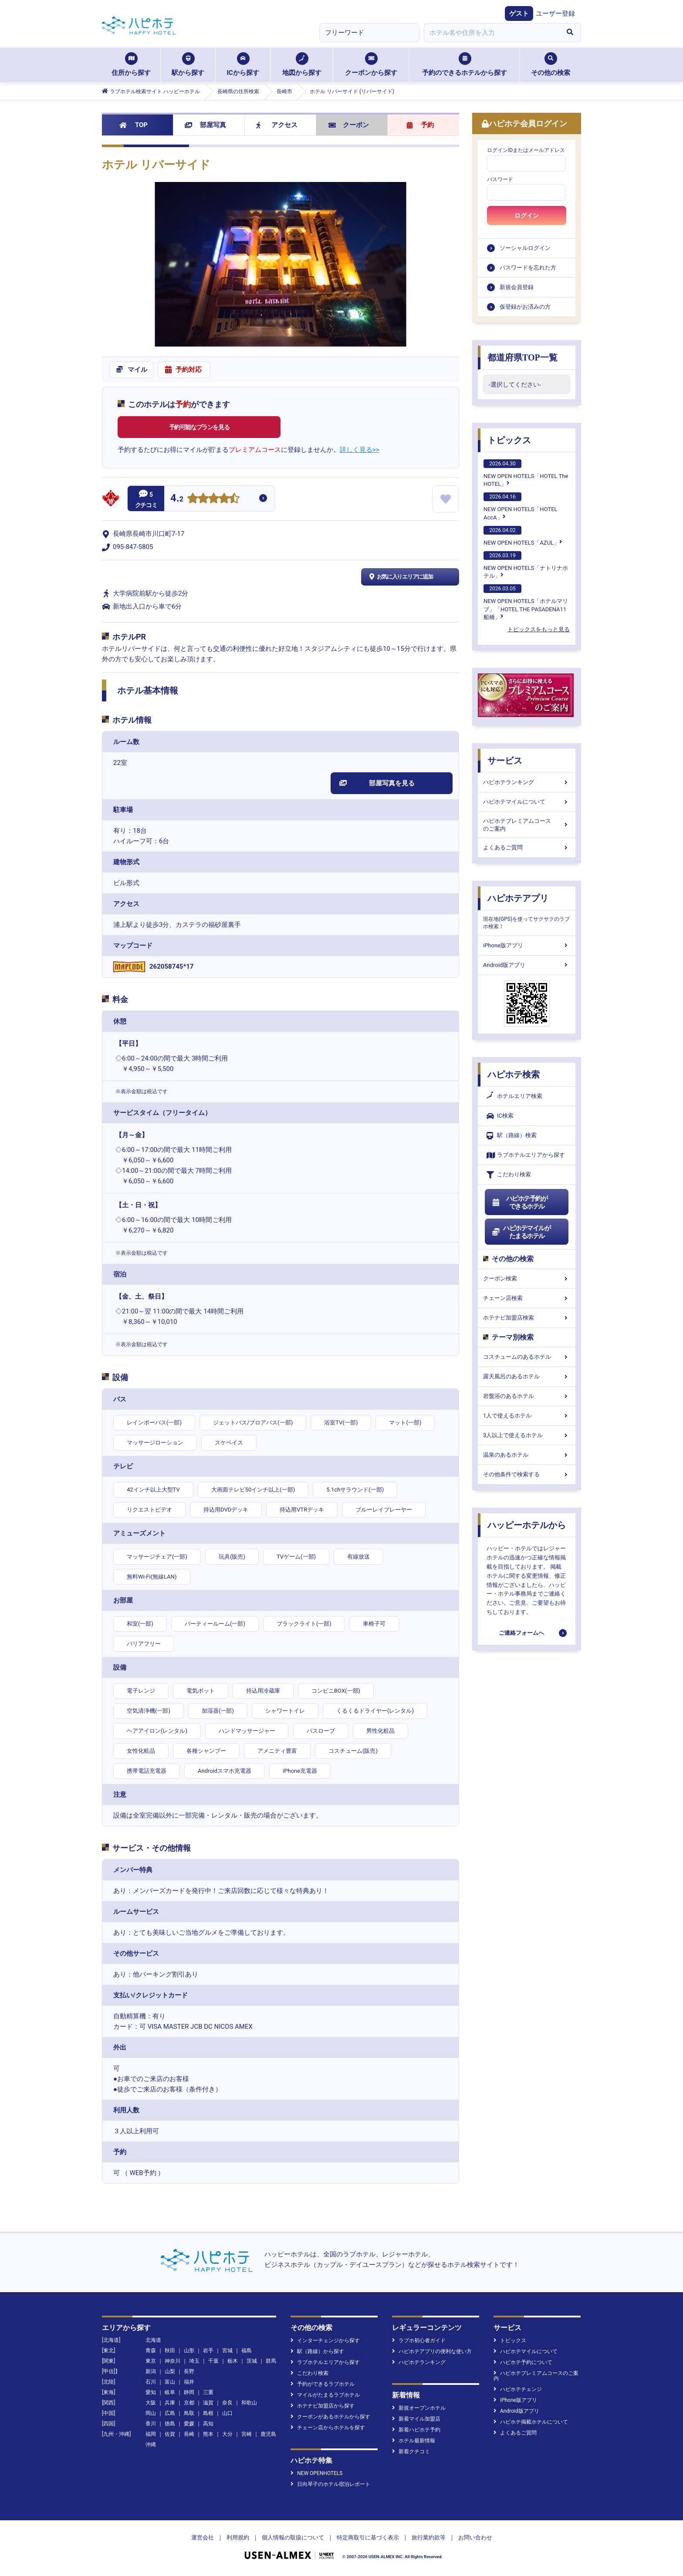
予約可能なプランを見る (199, 427)
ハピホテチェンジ (518, 2389)
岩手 (208, 2350)
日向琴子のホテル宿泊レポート (330, 2484)
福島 (246, 2350)
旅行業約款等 (429, 2537)
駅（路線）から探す (317, 2351)
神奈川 (172, 2361)
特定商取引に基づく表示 (368, 2537)
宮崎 (246, 2434)
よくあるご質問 (526, 847)
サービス (504, 760)
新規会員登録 (517, 287)
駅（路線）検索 (512, 1135)
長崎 (189, 2434)
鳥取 (189, 2413)
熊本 (208, 2434)
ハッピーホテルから (526, 1525)
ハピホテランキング (526, 782)
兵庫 (170, 2403)
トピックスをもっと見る (538, 629)
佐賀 (170, 2434)
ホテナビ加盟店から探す (323, 2406)
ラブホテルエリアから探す (526, 1155)
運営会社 (202, 2537)
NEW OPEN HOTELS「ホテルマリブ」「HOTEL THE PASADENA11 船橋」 (526, 602)
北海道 (153, 2340)
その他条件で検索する (526, 1474)
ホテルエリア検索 (514, 1096)
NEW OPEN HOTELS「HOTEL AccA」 (521, 506)
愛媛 (189, 2424)
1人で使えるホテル (526, 1415)
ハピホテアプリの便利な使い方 (432, 2351)
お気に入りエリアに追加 (400, 576)
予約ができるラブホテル (323, 2384)
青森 (150, 2350)
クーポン (348, 125)
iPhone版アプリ (526, 945)
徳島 (170, 2424)
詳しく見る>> (359, 450)
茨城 (252, 2361)
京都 (189, 2403)
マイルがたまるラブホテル (325, 2395)
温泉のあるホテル (526, 1454)
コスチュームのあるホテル (526, 1357)
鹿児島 (268, 2434)
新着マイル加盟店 (416, 2419)
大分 (227, 2434)
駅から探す (188, 64)
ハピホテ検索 (513, 1074)
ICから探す (243, 64)
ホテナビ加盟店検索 (526, 1317)
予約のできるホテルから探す (464, 64)
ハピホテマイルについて (526, 801)
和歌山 (249, 2403)
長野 (189, 2371)
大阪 (150, 2403)
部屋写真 (205, 125)
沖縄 (150, 2444)
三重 (208, 2392)
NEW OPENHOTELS (316, 2473)
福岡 (150, 2434)
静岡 (189, 2392)
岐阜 (170, 2392)
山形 (189, 2350)
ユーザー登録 (555, 13)
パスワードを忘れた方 (528, 267)
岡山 (150, 2413)
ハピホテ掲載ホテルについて (531, 2422)
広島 (170, 2413)
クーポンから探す (371, 64)
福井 (189, 2382)
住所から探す (131, 64)
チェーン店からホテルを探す (328, 2427)
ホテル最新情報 (413, 2441)
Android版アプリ (526, 965)
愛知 (150, 2392)
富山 (170, 2382)
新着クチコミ (411, 2451)
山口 (227, 2413)
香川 (150, 2424)
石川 (150, 2382)
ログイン (526, 215)
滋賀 (208, 2403)
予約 (420, 125)
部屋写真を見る (377, 783)
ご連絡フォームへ (521, 1633)
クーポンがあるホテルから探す (330, 2417)
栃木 (232, 2361)
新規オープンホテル (419, 2408)
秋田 (170, 2350)
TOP (133, 125)
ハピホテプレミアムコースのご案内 (526, 825)
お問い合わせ (475, 2537)
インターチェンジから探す (325, 2340)
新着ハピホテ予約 (416, 2430)
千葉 (213, 2361)
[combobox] (491, 32)
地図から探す (301, 64)
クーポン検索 (526, 1278)
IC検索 (500, 1116)
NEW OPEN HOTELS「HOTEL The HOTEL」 (526, 473)
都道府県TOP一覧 (522, 357)
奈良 (227, 2403)
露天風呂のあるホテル (526, 1376)
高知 (208, 2424)
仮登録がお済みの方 (525, 306)
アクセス (277, 125)
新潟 (150, 2371)
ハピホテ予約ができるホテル (519, 1202)
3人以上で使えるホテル (526, 1435)
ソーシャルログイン (525, 248)
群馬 (271, 2361)
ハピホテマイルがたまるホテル (521, 1232)
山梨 (170, 2371)
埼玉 (194, 2361)
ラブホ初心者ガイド (419, 2340)
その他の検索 (550, 64)
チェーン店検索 (526, 1298)
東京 (150, 2361)
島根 (208, 2413)
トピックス (509, 440)
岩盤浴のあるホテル (526, 1396)
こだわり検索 (509, 1175)
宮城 (227, 2350)
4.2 (176, 499)
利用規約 (238, 2537)
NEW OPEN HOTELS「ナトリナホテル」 (526, 565)
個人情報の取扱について (293, 2537)
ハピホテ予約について (523, 2362)
